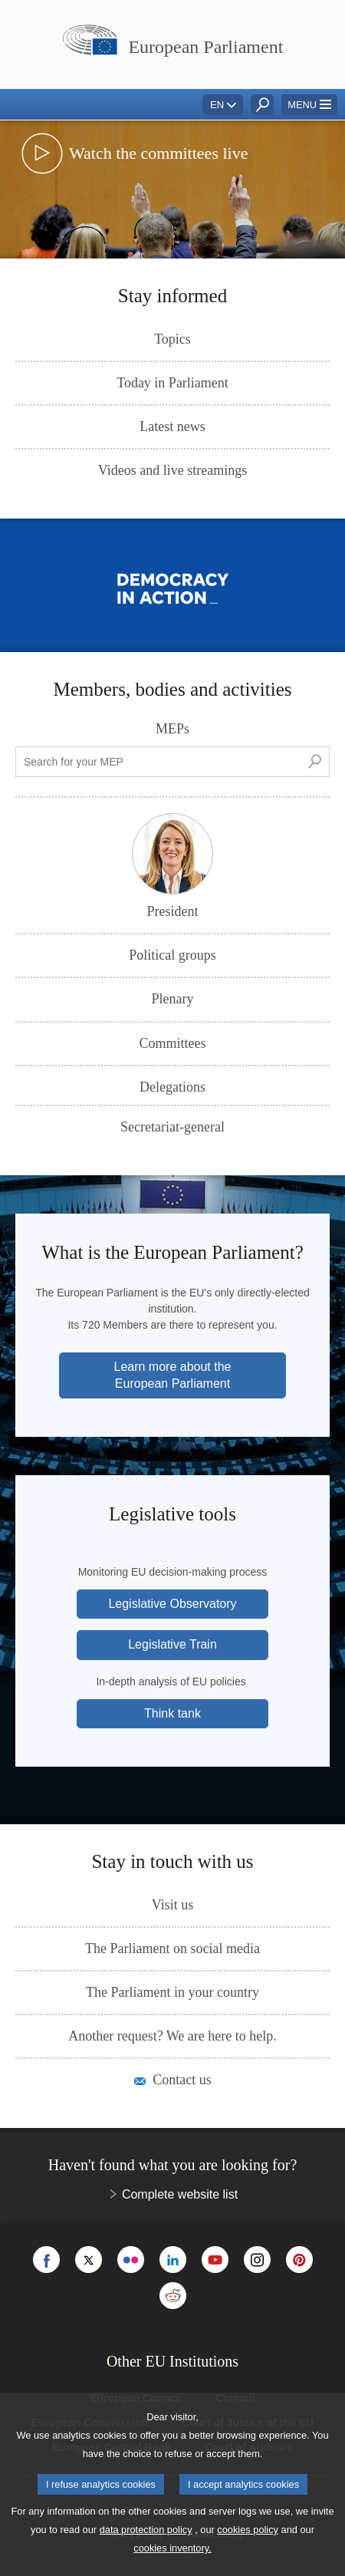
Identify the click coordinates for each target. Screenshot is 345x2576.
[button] (309, 104)
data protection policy (146, 2529)
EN (217, 104)
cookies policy (247, 2529)
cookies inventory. (172, 2548)
